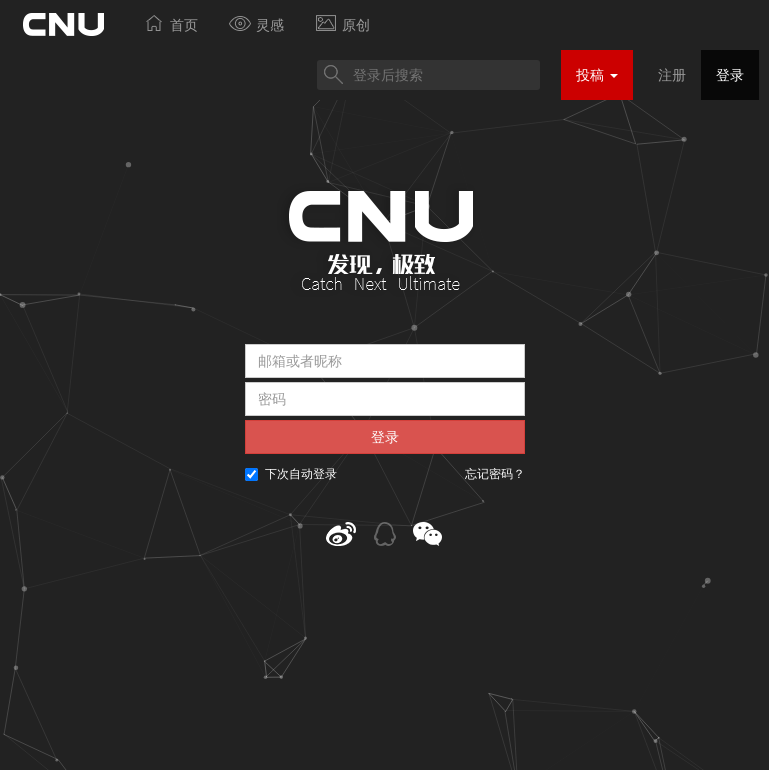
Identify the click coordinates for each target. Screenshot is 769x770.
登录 (730, 75)
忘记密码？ (495, 474)
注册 (672, 75)
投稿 (597, 75)
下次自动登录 (291, 474)
